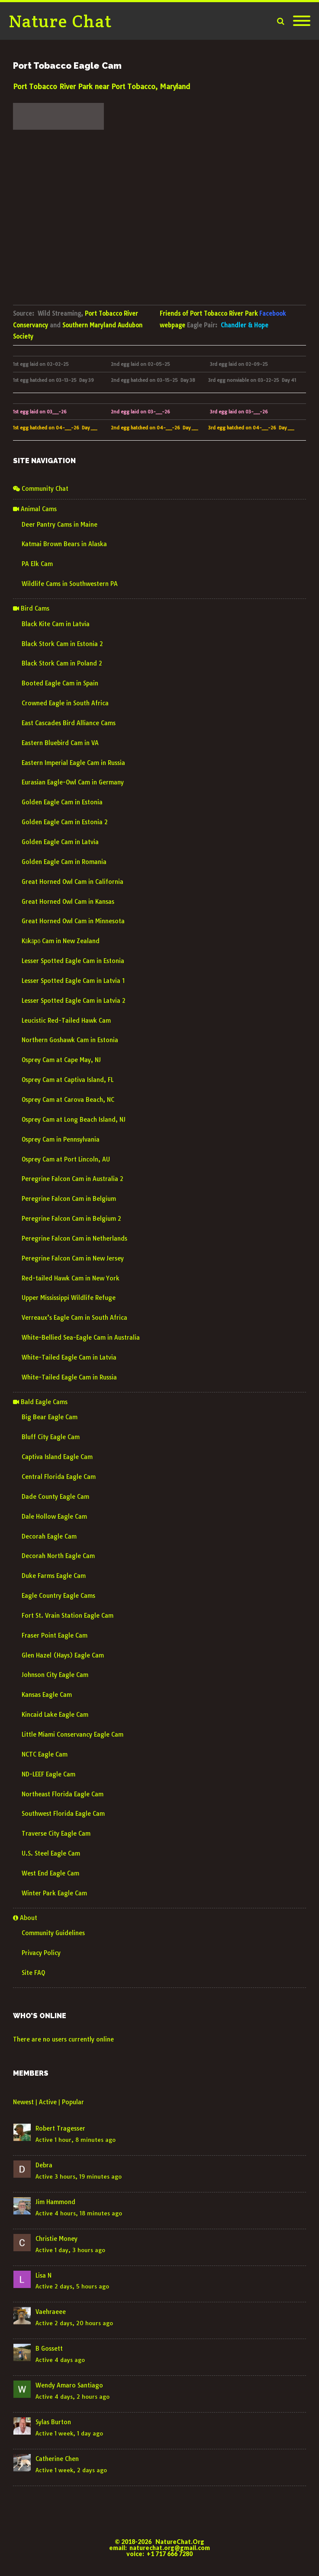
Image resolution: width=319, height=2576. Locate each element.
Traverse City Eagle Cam (56, 1833)
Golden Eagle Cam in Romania (64, 862)
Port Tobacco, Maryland (150, 86)
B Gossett (49, 2348)
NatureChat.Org (179, 2541)
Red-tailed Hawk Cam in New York (70, 1278)
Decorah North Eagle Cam (58, 1556)
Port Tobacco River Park (53, 86)
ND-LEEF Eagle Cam (48, 1774)
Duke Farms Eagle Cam (54, 1576)
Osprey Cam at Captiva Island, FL (67, 1080)
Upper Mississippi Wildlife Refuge (69, 1298)
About (25, 1918)
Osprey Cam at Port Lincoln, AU (66, 1159)
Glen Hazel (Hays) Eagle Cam (63, 1655)
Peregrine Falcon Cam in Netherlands (74, 1238)
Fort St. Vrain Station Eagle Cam (67, 1615)
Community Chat (40, 489)
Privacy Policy (41, 1953)
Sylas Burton (53, 2422)
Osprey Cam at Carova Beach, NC (68, 1100)
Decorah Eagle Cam (49, 1536)
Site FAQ (33, 1973)
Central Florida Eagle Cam (59, 1477)
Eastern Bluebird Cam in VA (60, 743)
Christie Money (56, 2239)
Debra (43, 2165)
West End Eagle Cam (50, 1873)
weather (58, 135)
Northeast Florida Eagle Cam (62, 1794)
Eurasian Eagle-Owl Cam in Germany (73, 782)
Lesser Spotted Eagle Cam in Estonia (73, 961)
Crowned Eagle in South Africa (65, 703)
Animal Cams (35, 509)
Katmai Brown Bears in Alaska (64, 544)
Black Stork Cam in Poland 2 (62, 663)
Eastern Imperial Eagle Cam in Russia (73, 763)
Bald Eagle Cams (40, 1402)
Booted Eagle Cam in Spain (60, 683)
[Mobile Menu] (301, 21)
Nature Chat (60, 21)
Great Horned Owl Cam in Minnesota (73, 921)
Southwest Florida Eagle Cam (63, 1814)
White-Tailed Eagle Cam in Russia (69, 1377)
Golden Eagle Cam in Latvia (60, 842)
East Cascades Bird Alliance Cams (69, 723)
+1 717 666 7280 (170, 2553)
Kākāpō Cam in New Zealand (61, 941)
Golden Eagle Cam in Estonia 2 (65, 822)
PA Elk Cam (37, 564)
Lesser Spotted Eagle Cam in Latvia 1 (73, 981)
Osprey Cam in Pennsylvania (61, 1139)
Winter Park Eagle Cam (54, 1893)
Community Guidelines (53, 1933)
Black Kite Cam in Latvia (56, 624)
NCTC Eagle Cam (45, 1754)
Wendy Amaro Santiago (69, 2385)
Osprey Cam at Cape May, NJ (61, 1060)
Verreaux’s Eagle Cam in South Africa (74, 1318)
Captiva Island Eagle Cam (57, 1457)
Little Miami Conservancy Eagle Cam (72, 1734)
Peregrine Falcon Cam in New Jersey (73, 1258)
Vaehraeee (50, 2312)
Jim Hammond (55, 2202)
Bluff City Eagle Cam (51, 1437)
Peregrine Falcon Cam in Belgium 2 (71, 1218)
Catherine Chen (57, 2459)
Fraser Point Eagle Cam (54, 1635)
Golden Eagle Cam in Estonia (62, 802)
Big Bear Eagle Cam (49, 1417)
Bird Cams (31, 608)
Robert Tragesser (60, 2128)
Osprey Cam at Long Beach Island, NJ (74, 1119)
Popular (73, 2102)
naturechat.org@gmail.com (169, 2547)
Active (48, 2102)
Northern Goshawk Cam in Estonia (70, 1040)
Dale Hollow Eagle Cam (54, 1516)
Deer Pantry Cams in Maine (59, 524)
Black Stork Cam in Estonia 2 (62, 644)
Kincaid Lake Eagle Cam (55, 1714)
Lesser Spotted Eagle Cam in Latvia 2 (74, 1001)
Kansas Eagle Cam (47, 1695)
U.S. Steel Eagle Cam (51, 1853)
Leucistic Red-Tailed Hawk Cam (66, 1020)
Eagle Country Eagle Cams (58, 1596)
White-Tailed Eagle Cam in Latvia (69, 1357)
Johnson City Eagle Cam (55, 1675)
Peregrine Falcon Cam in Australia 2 (72, 1179)
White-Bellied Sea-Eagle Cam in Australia (81, 1337)
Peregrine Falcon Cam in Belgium (69, 1199)
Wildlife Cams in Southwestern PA (70, 584)
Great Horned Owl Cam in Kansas (68, 902)
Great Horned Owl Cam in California (72, 882)
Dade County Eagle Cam (55, 1497)
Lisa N (43, 2275)
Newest (23, 2102)
